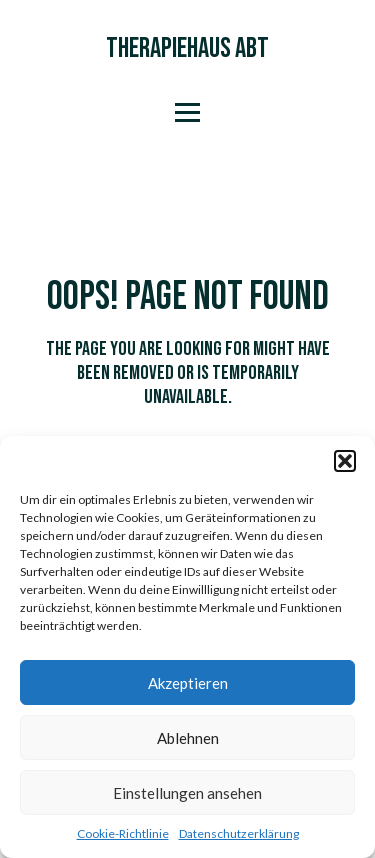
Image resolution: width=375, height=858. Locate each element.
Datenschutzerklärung (239, 833)
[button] (345, 461)
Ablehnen (188, 738)
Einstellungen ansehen (187, 793)
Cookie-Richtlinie (123, 833)
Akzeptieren (188, 683)
